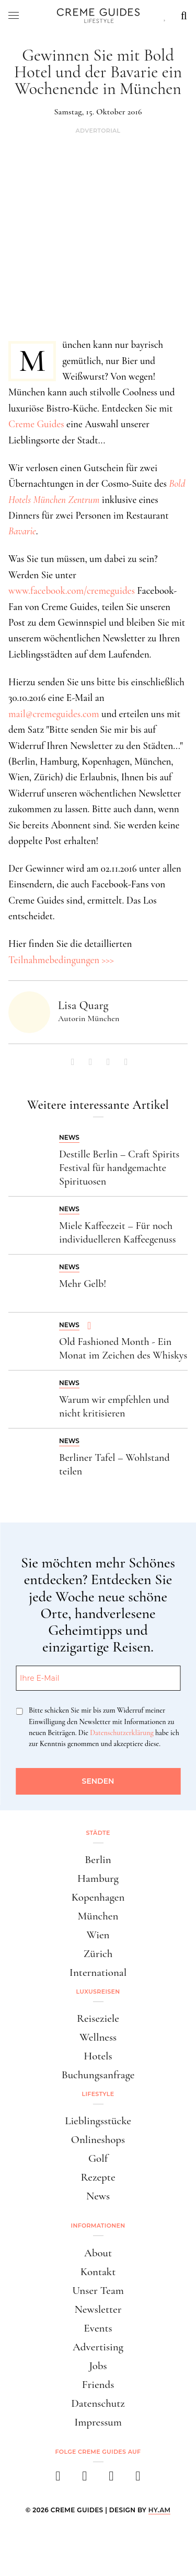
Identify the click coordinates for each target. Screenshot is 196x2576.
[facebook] (58, 2479)
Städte (98, 1832)
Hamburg (98, 1878)
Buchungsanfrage (98, 2074)
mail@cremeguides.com (53, 714)
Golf (98, 2158)
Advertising (98, 2346)
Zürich (98, 1953)
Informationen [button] (98, 2225)
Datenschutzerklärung (121, 1732)
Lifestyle (98, 2094)
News (98, 2196)
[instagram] (85, 2479)
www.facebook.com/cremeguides (71, 590)
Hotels (98, 2056)
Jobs (98, 2365)
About (98, 2252)
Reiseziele (98, 2018)
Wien (98, 1934)
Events (98, 2328)
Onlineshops (98, 2139)
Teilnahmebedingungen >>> (61, 960)
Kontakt (98, 2271)
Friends (98, 2384)
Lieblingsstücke (98, 2120)
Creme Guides (36, 424)
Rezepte (97, 2177)
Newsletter (98, 2309)
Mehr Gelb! (82, 1284)
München (98, 1916)
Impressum (98, 2422)
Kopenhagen (98, 1897)
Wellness (98, 2037)
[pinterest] (111, 2479)
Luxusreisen (98, 1991)
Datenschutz (97, 2403)
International (98, 1972)
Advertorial (97, 130)
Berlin (98, 1859)
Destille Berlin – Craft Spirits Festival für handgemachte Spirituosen (119, 1168)
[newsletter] (138, 2479)
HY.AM (159, 2510)
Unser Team (98, 2290)
